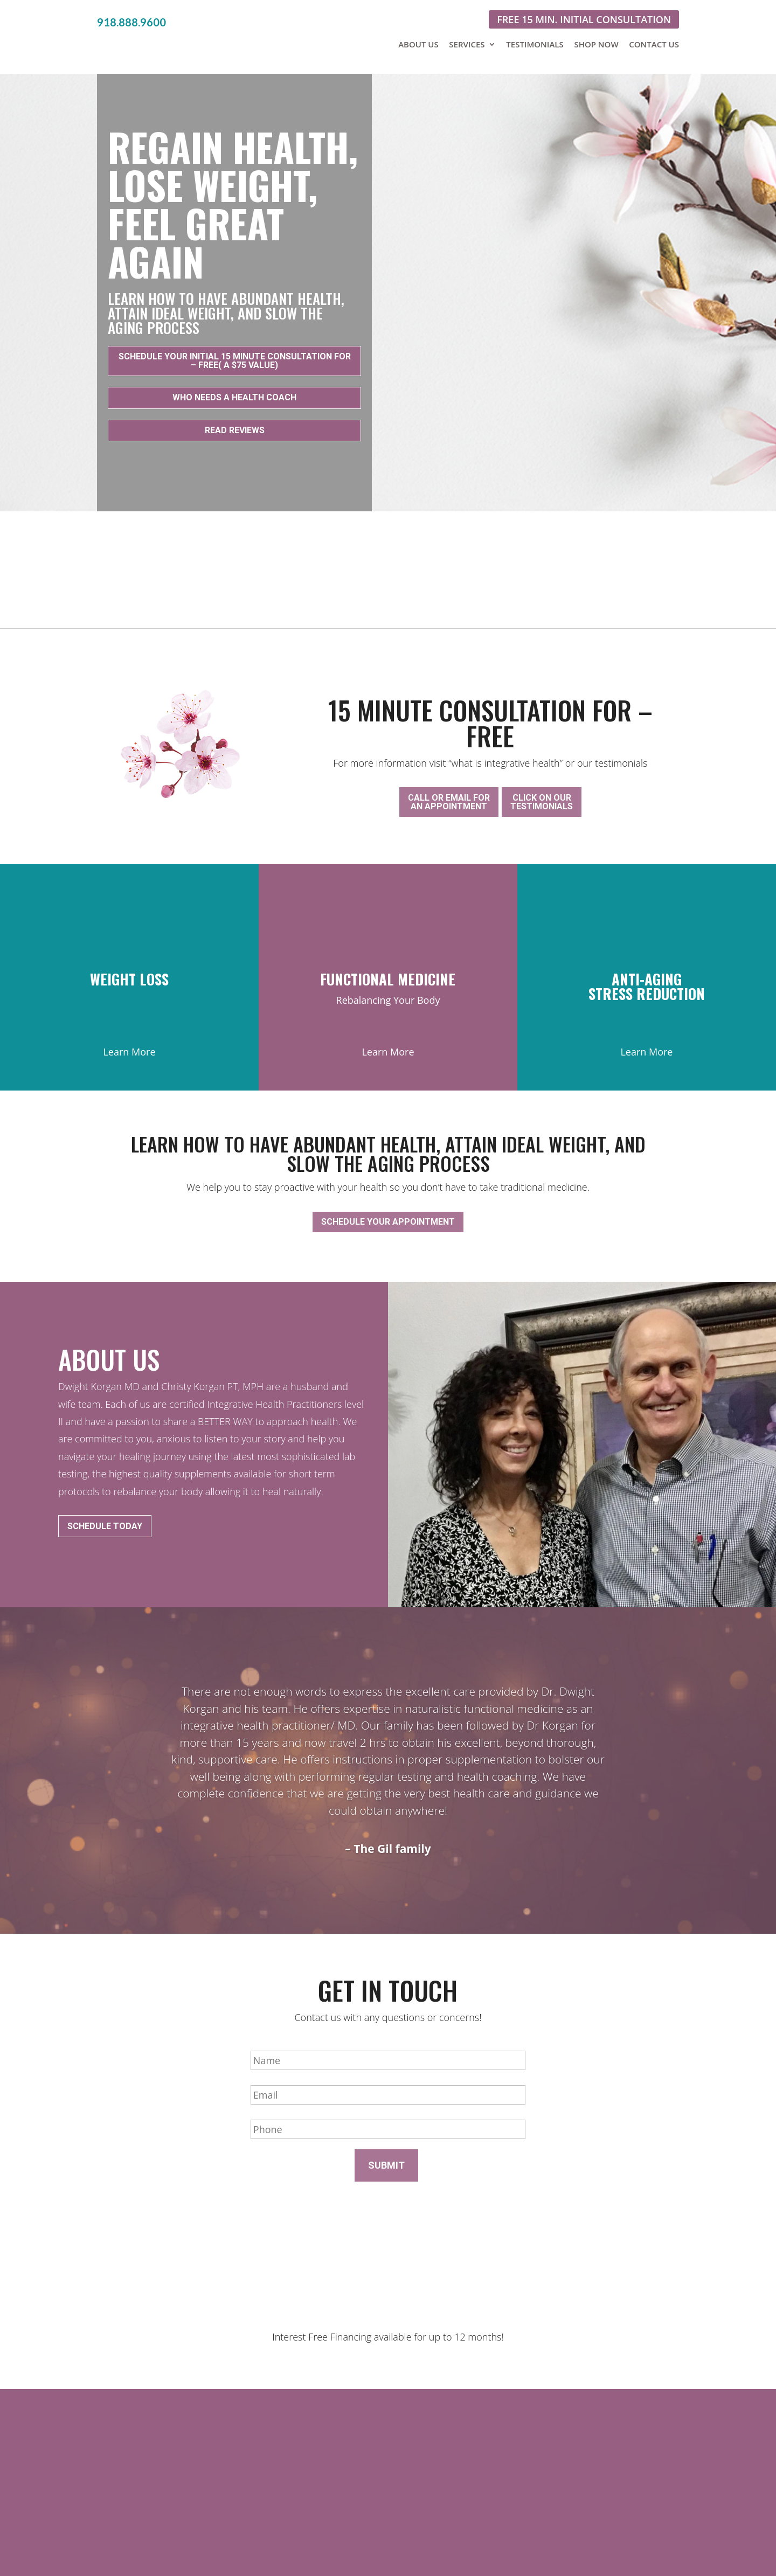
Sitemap (528, 2545)
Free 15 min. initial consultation (584, 19)
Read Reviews (235, 425)
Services (466, 44)
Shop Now (596, 44)
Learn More (129, 1035)
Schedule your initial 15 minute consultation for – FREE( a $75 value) (235, 355)
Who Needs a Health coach (234, 392)
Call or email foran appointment (449, 790)
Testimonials (534, 44)
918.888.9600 (131, 22)
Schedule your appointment (388, 1200)
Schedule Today (104, 1493)
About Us (418, 44)
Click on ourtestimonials (541, 790)
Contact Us (654, 44)
